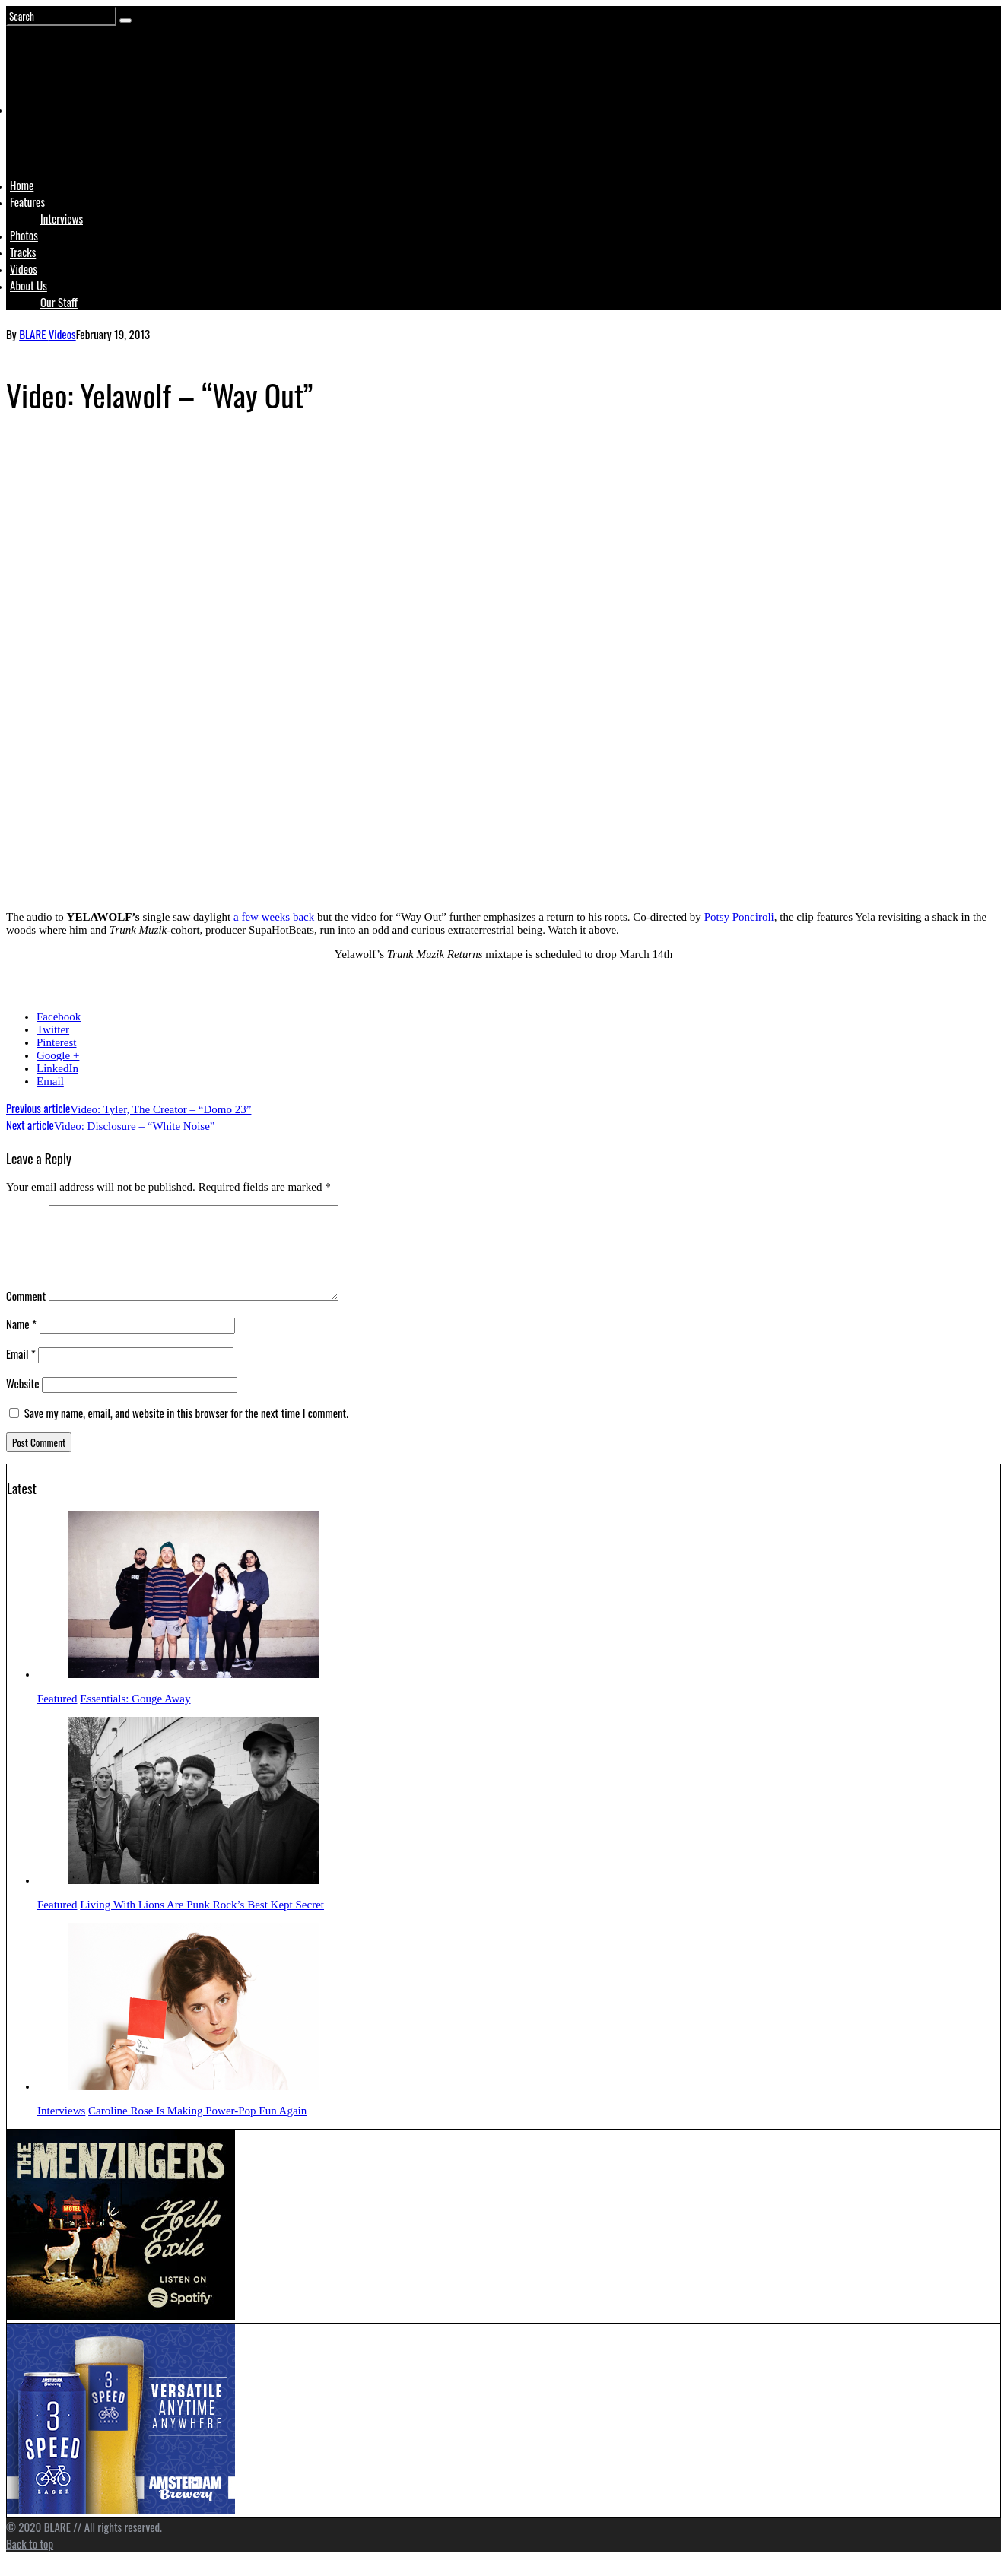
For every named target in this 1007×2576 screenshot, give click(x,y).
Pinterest (57, 1042)
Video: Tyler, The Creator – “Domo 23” (128, 1109)
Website (23, 1401)
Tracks (23, 251)
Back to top (29, 2561)
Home (21, 184)
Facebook (59, 1016)
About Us (28, 285)
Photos (24, 235)
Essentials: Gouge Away (135, 1717)
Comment (26, 1313)
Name (21, 1342)
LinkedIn (57, 1068)
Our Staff (59, 301)
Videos (23, 268)
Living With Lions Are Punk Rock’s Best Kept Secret (202, 1923)
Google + (58, 1055)
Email (50, 1081)
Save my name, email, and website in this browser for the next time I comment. (186, 1431)
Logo (48, 138)
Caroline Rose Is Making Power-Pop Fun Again (197, 2129)
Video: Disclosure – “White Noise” (110, 1126)
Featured (57, 1717)
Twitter (53, 1029)
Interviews (61, 218)
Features (27, 201)
